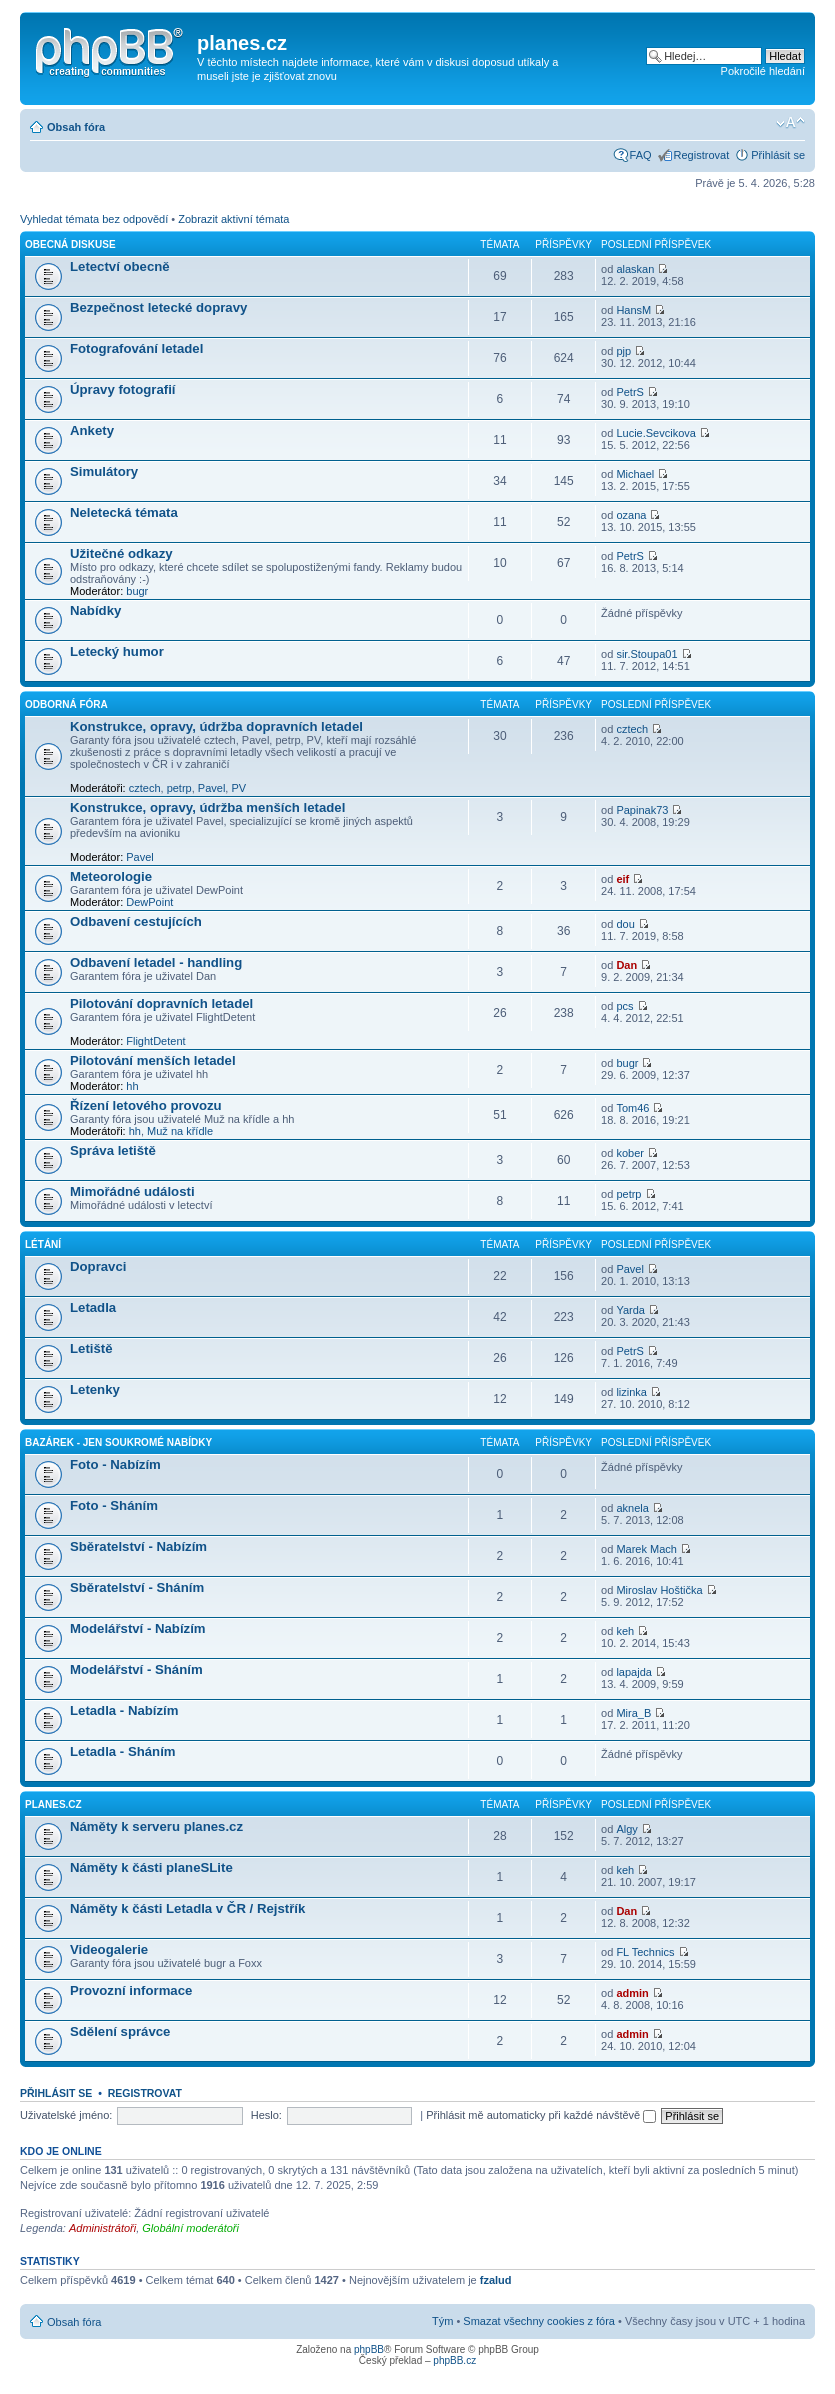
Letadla (93, 1307)
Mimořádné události (132, 1191)
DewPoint (149, 902)
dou (625, 924)
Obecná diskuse (70, 244)
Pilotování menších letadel (153, 1060)
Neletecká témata (124, 512)
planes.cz (53, 1804)
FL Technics (645, 1952)
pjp (623, 351)
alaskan (635, 269)
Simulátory (104, 471)
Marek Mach (646, 1549)
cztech (145, 788)
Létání (43, 1244)
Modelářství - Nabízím (138, 1628)
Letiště (91, 1348)
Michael (635, 474)
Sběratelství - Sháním (137, 1587)
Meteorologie (111, 876)
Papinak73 (642, 810)
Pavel (212, 788)
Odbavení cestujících (136, 921)
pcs (624, 1006)
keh (625, 1631)
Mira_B (633, 1713)
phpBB (369, 2349)
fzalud (496, 2280)
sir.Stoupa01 (646, 654)
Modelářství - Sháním (136, 1669)
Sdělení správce (120, 2031)
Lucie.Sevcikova (656, 433)
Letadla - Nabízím (124, 1710)
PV (238, 788)
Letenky (95, 1389)
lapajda (633, 1672)
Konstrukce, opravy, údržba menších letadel (207, 807)
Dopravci (98, 1266)
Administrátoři (102, 2228)
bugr (137, 591)
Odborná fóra (66, 704)
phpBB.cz (454, 2360)
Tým (442, 2321)
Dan (626, 965)
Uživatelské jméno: (66, 2115)
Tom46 (632, 1108)
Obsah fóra (76, 127)
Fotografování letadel (136, 348)
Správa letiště (113, 1150)
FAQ (641, 155)
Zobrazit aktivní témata (233, 219)
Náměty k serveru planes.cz (156, 1826)
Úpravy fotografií (123, 389)
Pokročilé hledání (763, 71)
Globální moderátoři (190, 2228)
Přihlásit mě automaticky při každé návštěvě (541, 2115)
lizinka (631, 1392)
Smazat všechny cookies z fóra (539, 2321)
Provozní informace (131, 1990)
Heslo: (266, 2115)
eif (622, 879)
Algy (626, 1829)
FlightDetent (155, 1041)
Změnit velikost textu (790, 123)
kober (630, 1153)
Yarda (630, 1310)
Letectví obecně (120, 266)
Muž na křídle (180, 1131)
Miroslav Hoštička (659, 1590)
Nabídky (95, 610)
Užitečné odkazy (121, 553)
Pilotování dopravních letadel (161, 1003)
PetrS (630, 392)
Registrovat (702, 155)
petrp (179, 788)
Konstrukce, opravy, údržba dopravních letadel (216, 726)
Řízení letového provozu (146, 1105)
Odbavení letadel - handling (156, 962)
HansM (633, 310)
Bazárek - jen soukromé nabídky (118, 1442)
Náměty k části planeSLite (151, 1867)
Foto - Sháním (114, 1505)
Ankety (92, 430)
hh (132, 1086)
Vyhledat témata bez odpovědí (94, 219)
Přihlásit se (778, 155)
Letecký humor (117, 651)
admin (632, 1993)
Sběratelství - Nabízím (138, 1546)
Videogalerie (109, 1949)
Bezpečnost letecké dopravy (158, 307)
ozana (631, 515)
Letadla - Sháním (123, 1751)
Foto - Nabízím (115, 1464)
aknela (632, 1508)
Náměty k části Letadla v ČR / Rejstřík (187, 1908)
